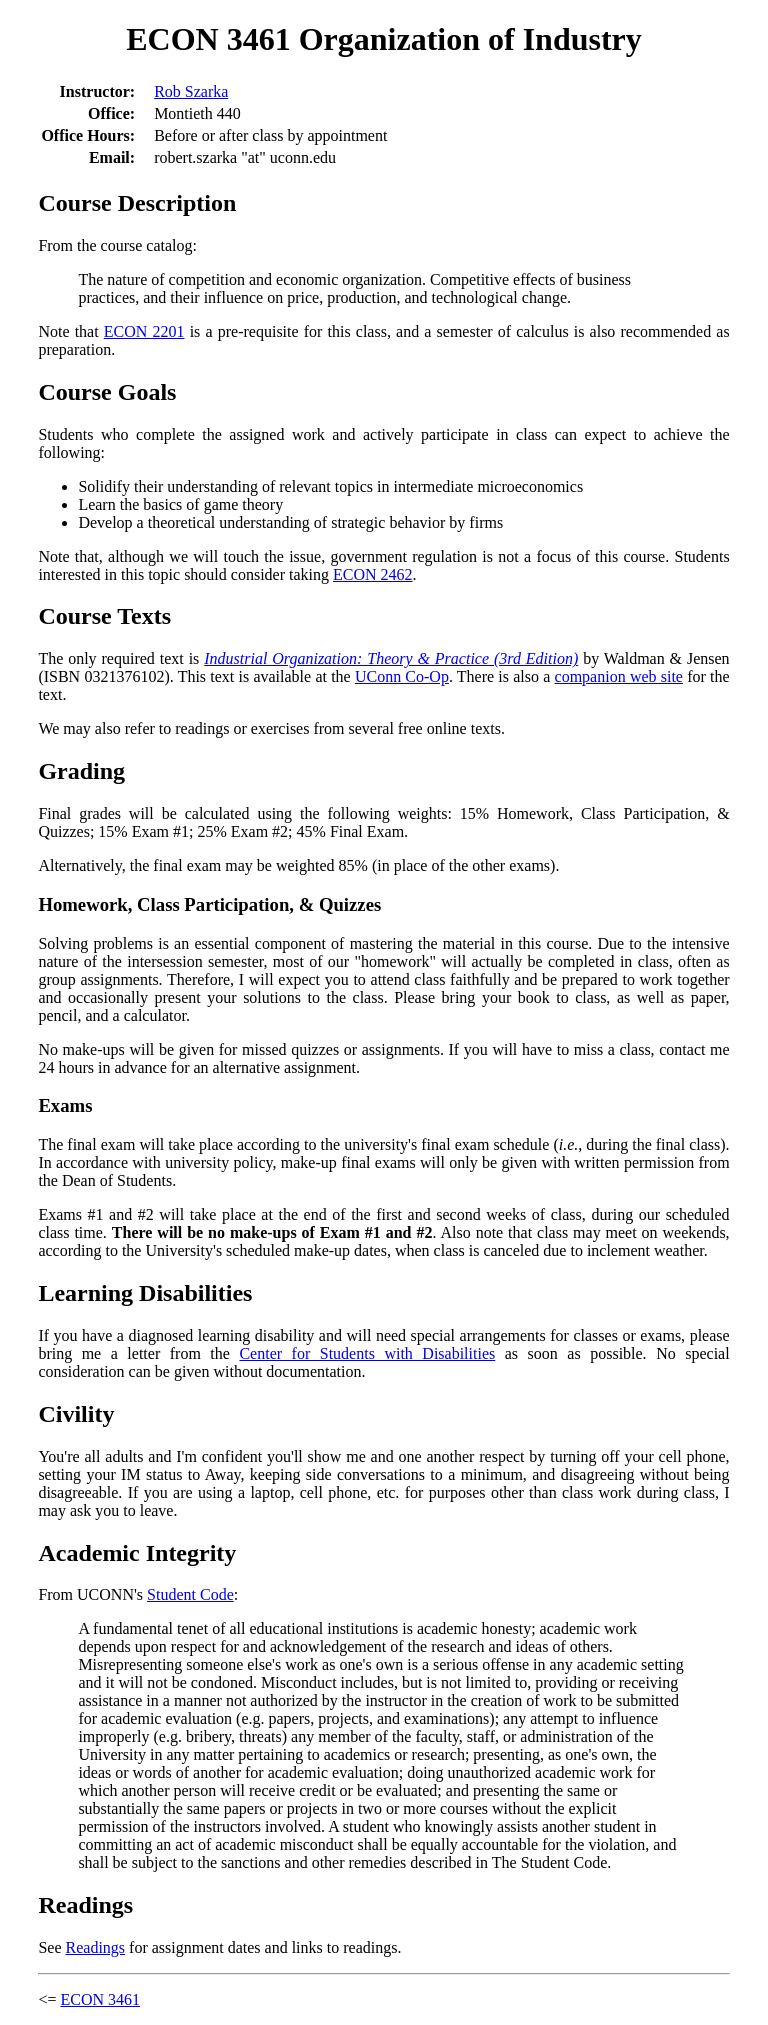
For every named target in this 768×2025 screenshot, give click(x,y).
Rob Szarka (191, 91)
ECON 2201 (144, 331)
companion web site (619, 676)
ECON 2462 (373, 574)
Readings (96, 1947)
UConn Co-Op (402, 676)
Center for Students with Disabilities (367, 1353)
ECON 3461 (100, 1999)
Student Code (190, 1594)
